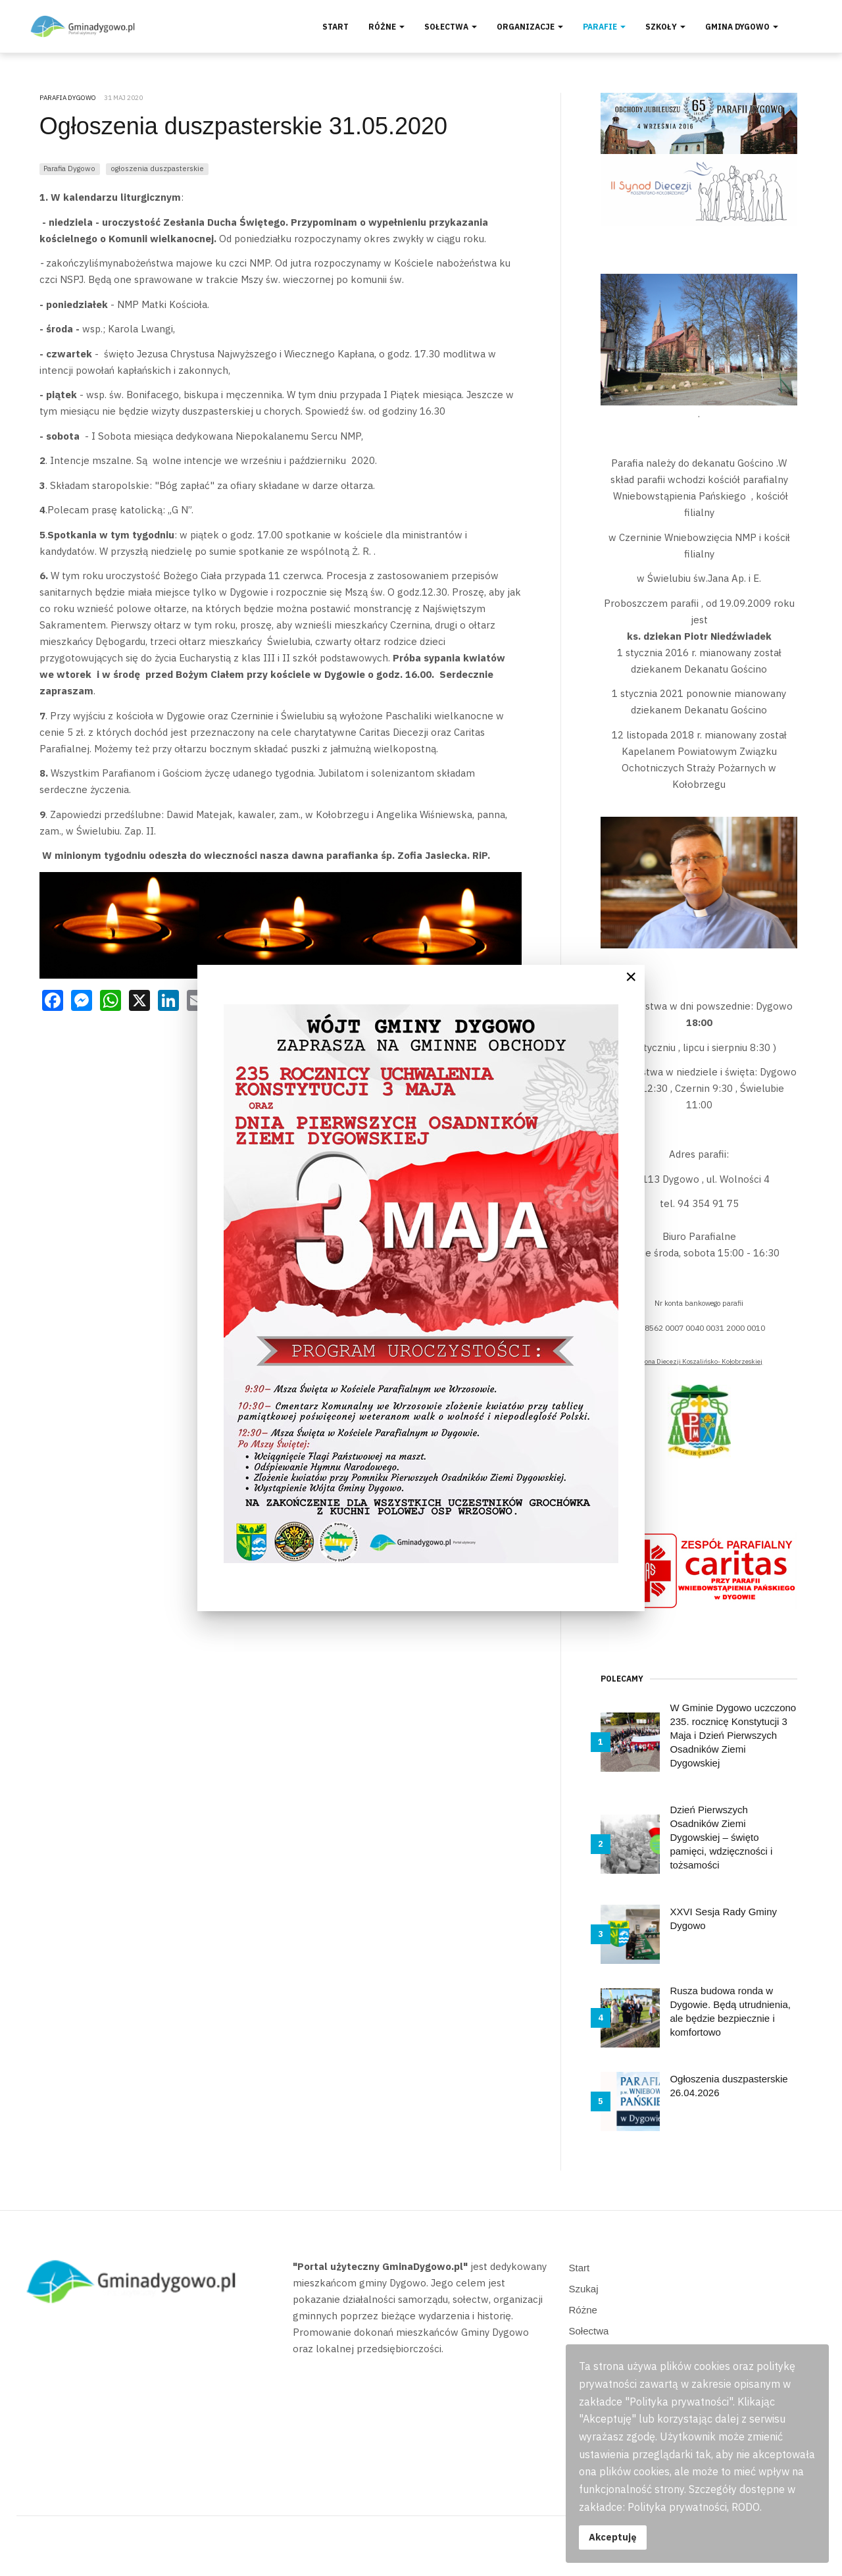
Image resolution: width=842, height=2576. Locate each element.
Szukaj (584, 2288)
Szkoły (665, 27)
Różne (386, 27)
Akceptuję (613, 2537)
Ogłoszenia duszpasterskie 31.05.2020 (243, 126)
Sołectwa (450, 27)
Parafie (604, 27)
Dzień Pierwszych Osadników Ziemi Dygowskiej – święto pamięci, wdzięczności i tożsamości (721, 1837)
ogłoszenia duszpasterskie (157, 168)
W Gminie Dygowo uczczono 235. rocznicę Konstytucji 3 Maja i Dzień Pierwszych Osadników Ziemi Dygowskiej (733, 1735)
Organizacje (530, 27)
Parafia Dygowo (69, 168)
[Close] (631, 977)
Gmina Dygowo (741, 27)
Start (335, 27)
